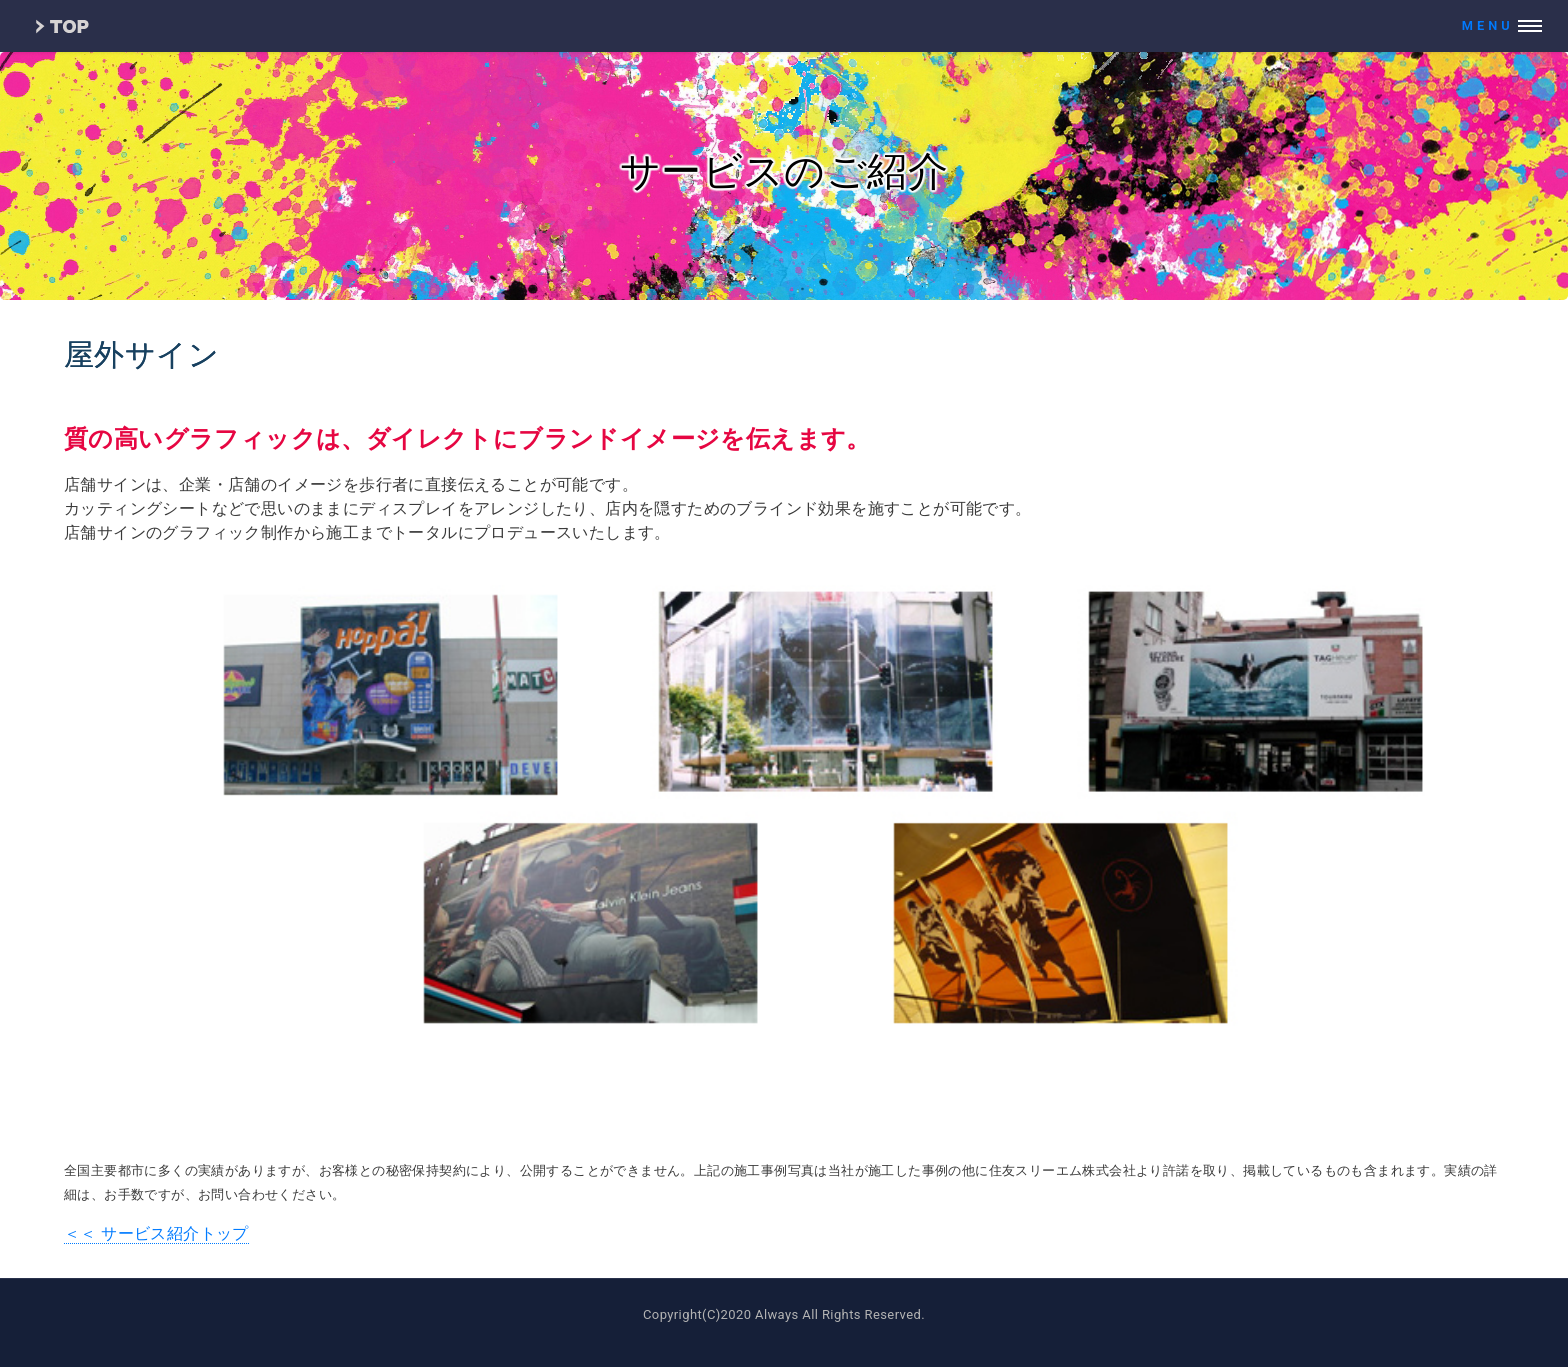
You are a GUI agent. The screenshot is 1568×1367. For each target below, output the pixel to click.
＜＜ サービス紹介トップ (156, 1233)
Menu (1488, 25)
